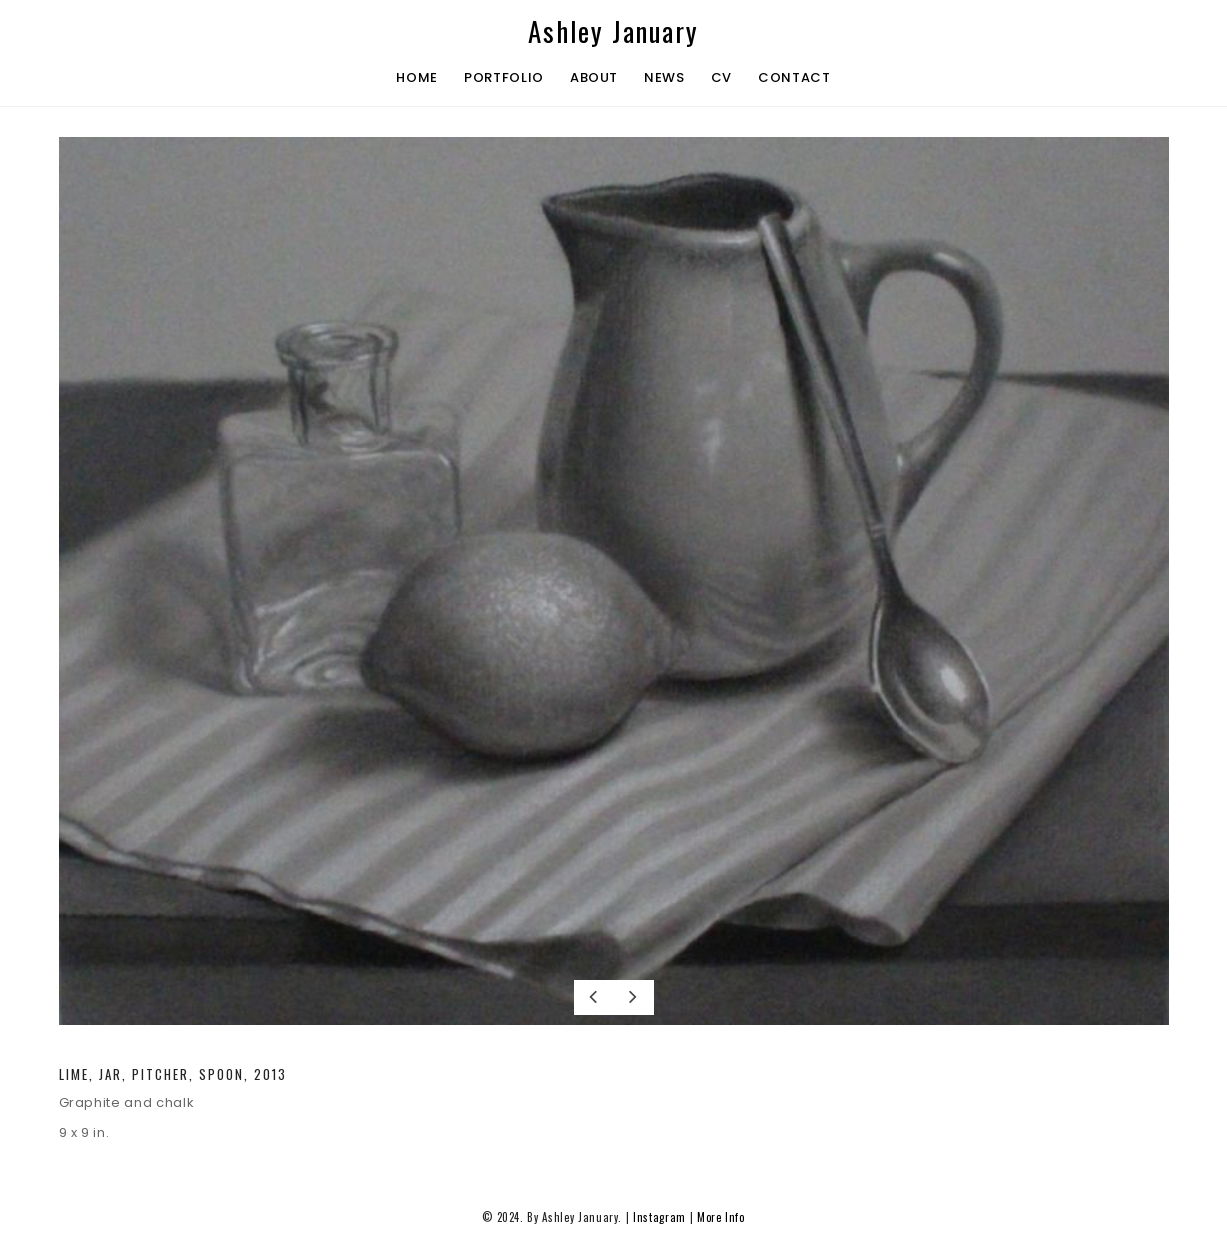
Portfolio (504, 78)
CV (721, 78)
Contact (794, 78)
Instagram (659, 1217)
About (594, 78)
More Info (721, 1217)
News (664, 78)
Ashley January (613, 31)
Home (417, 78)
